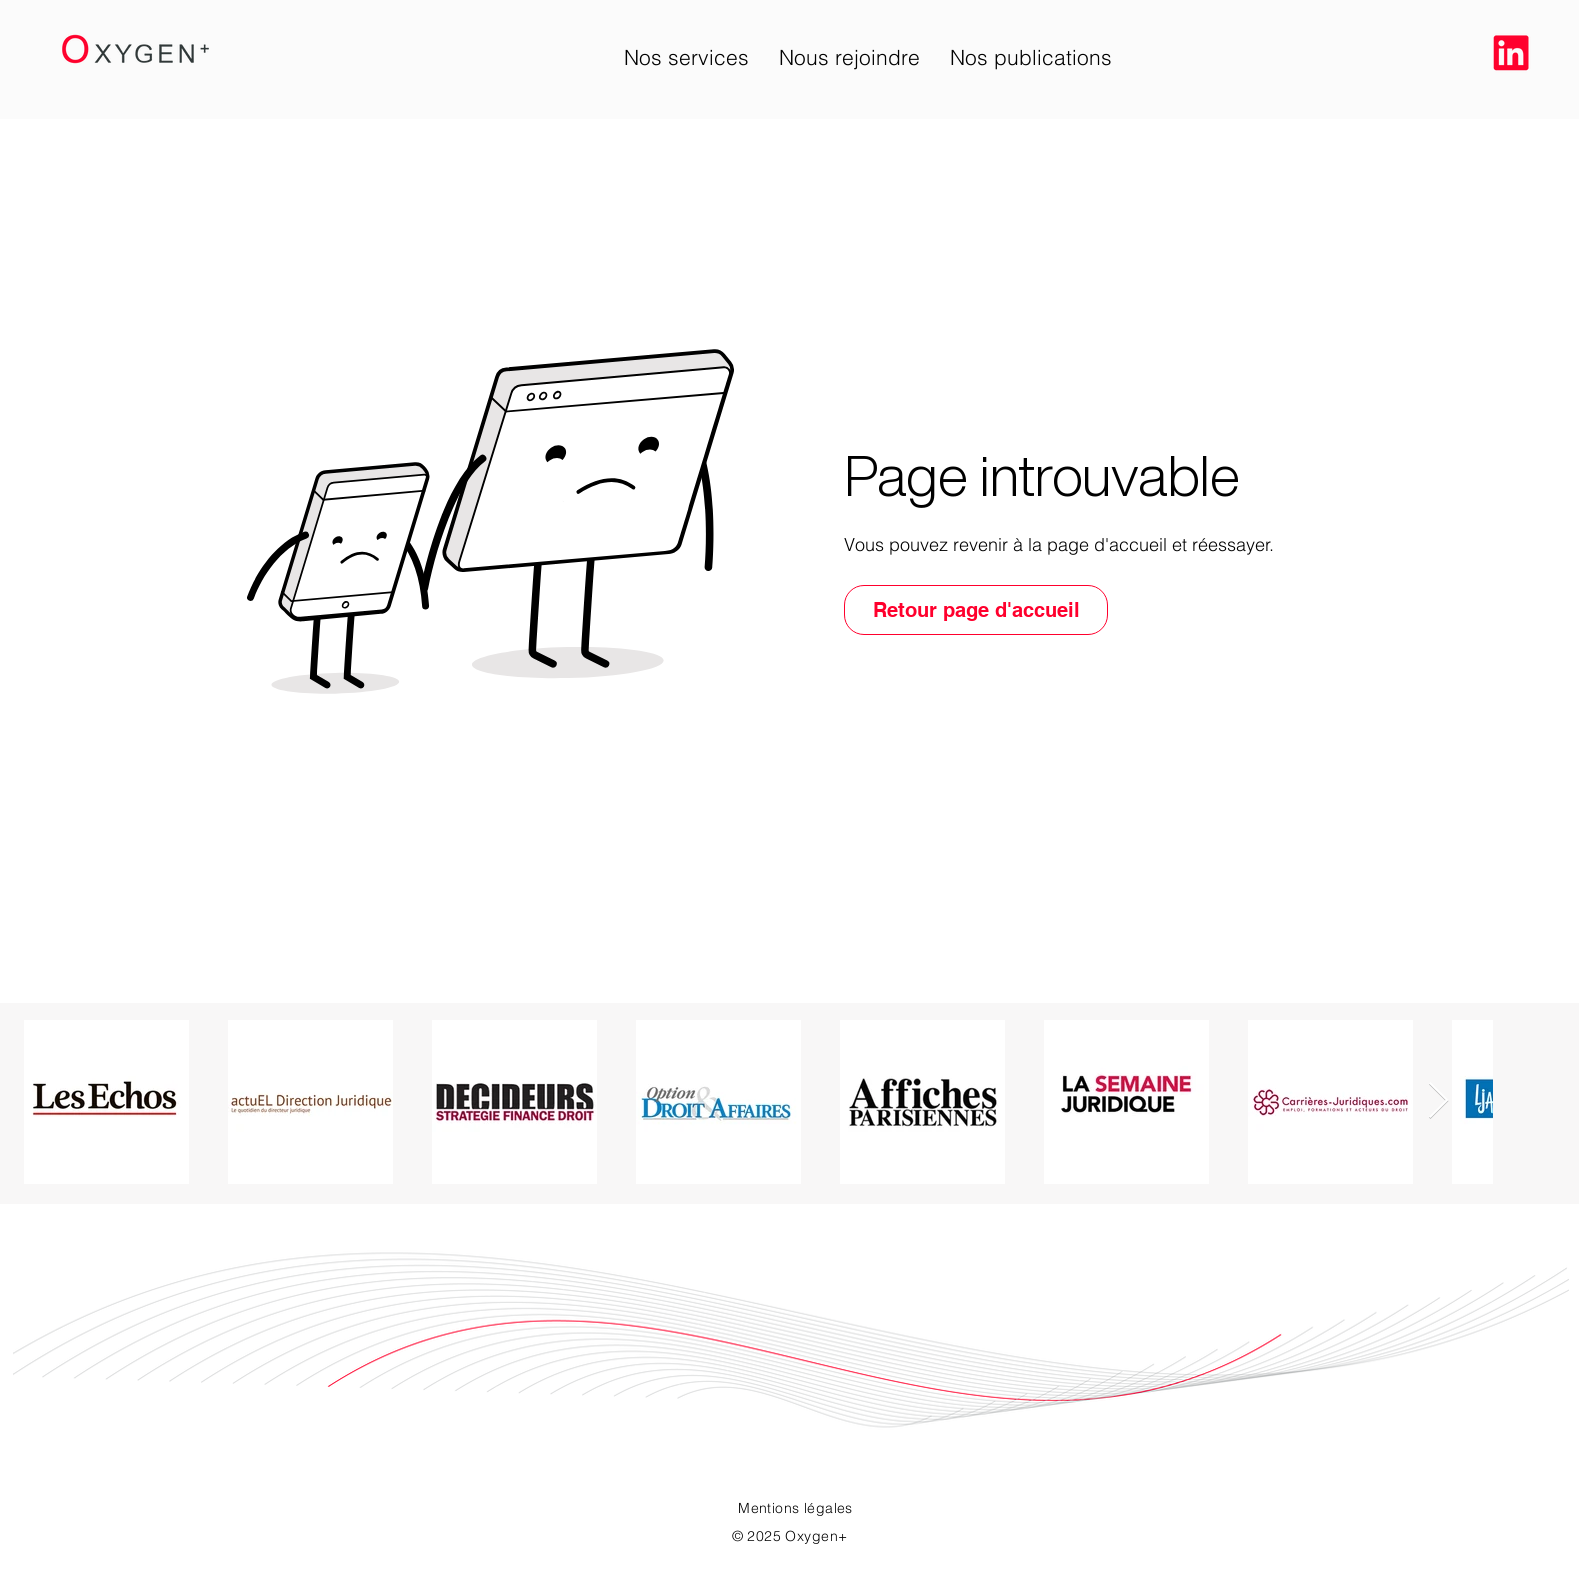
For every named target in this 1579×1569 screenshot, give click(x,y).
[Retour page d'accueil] (976, 610)
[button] (686, 57)
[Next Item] (1438, 1101)
